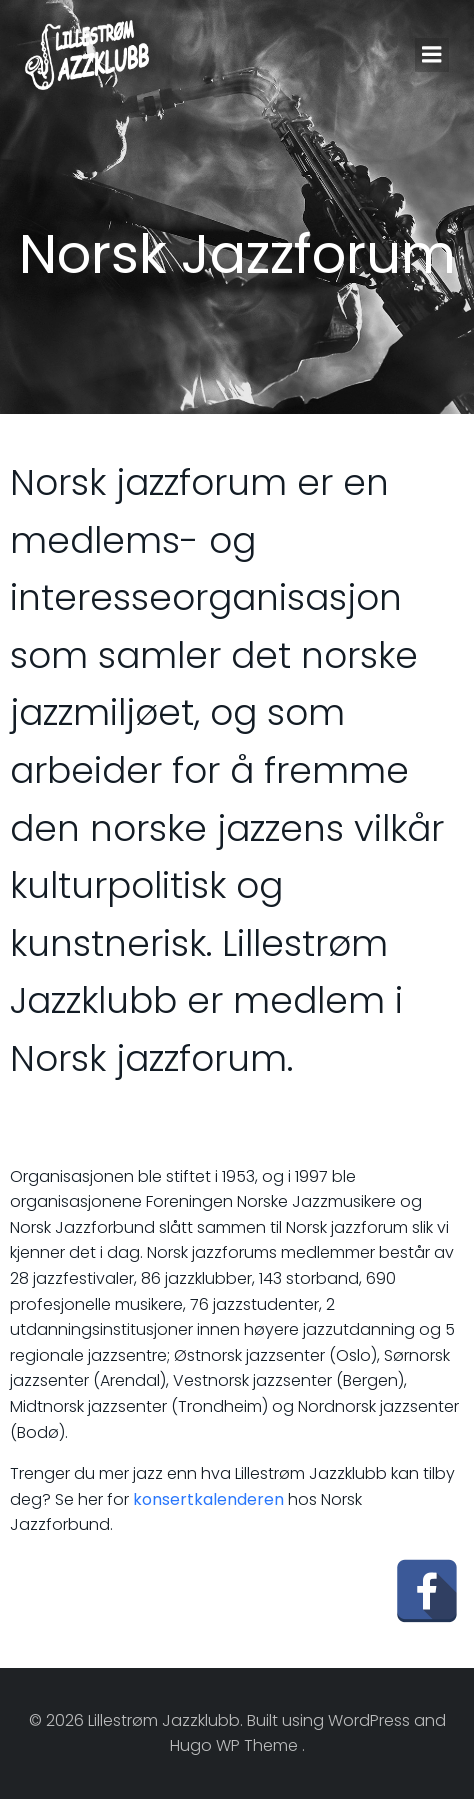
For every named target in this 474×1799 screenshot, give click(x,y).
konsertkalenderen (208, 1499)
